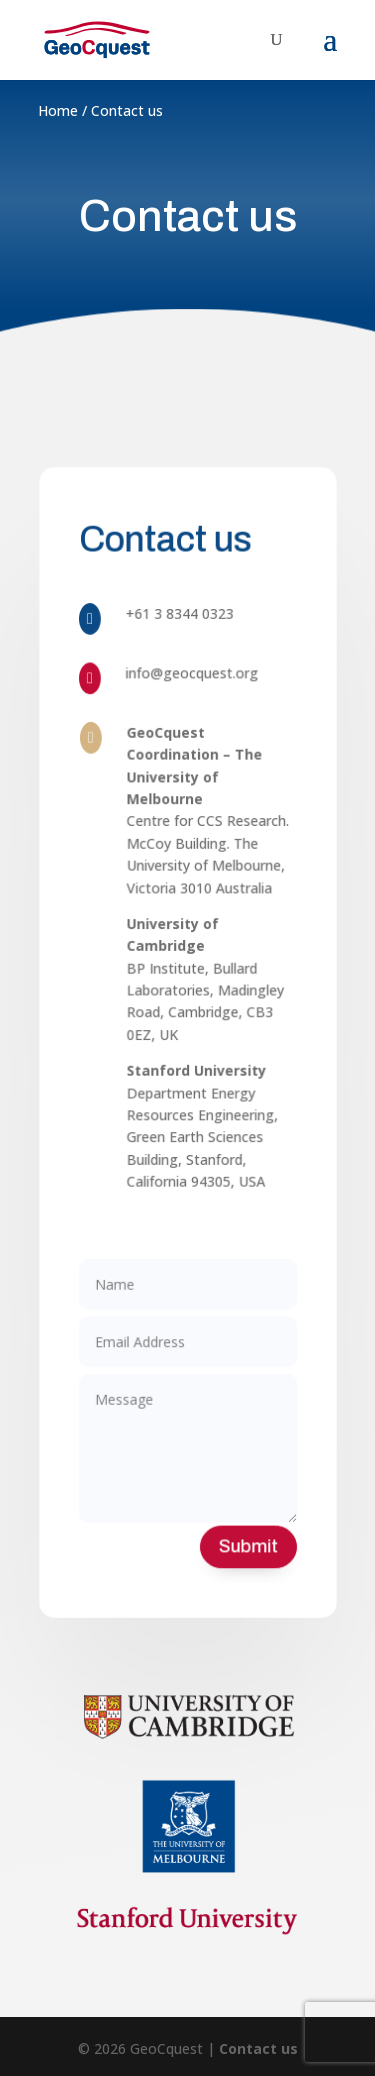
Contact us (258, 2048)
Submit (245, 1527)
